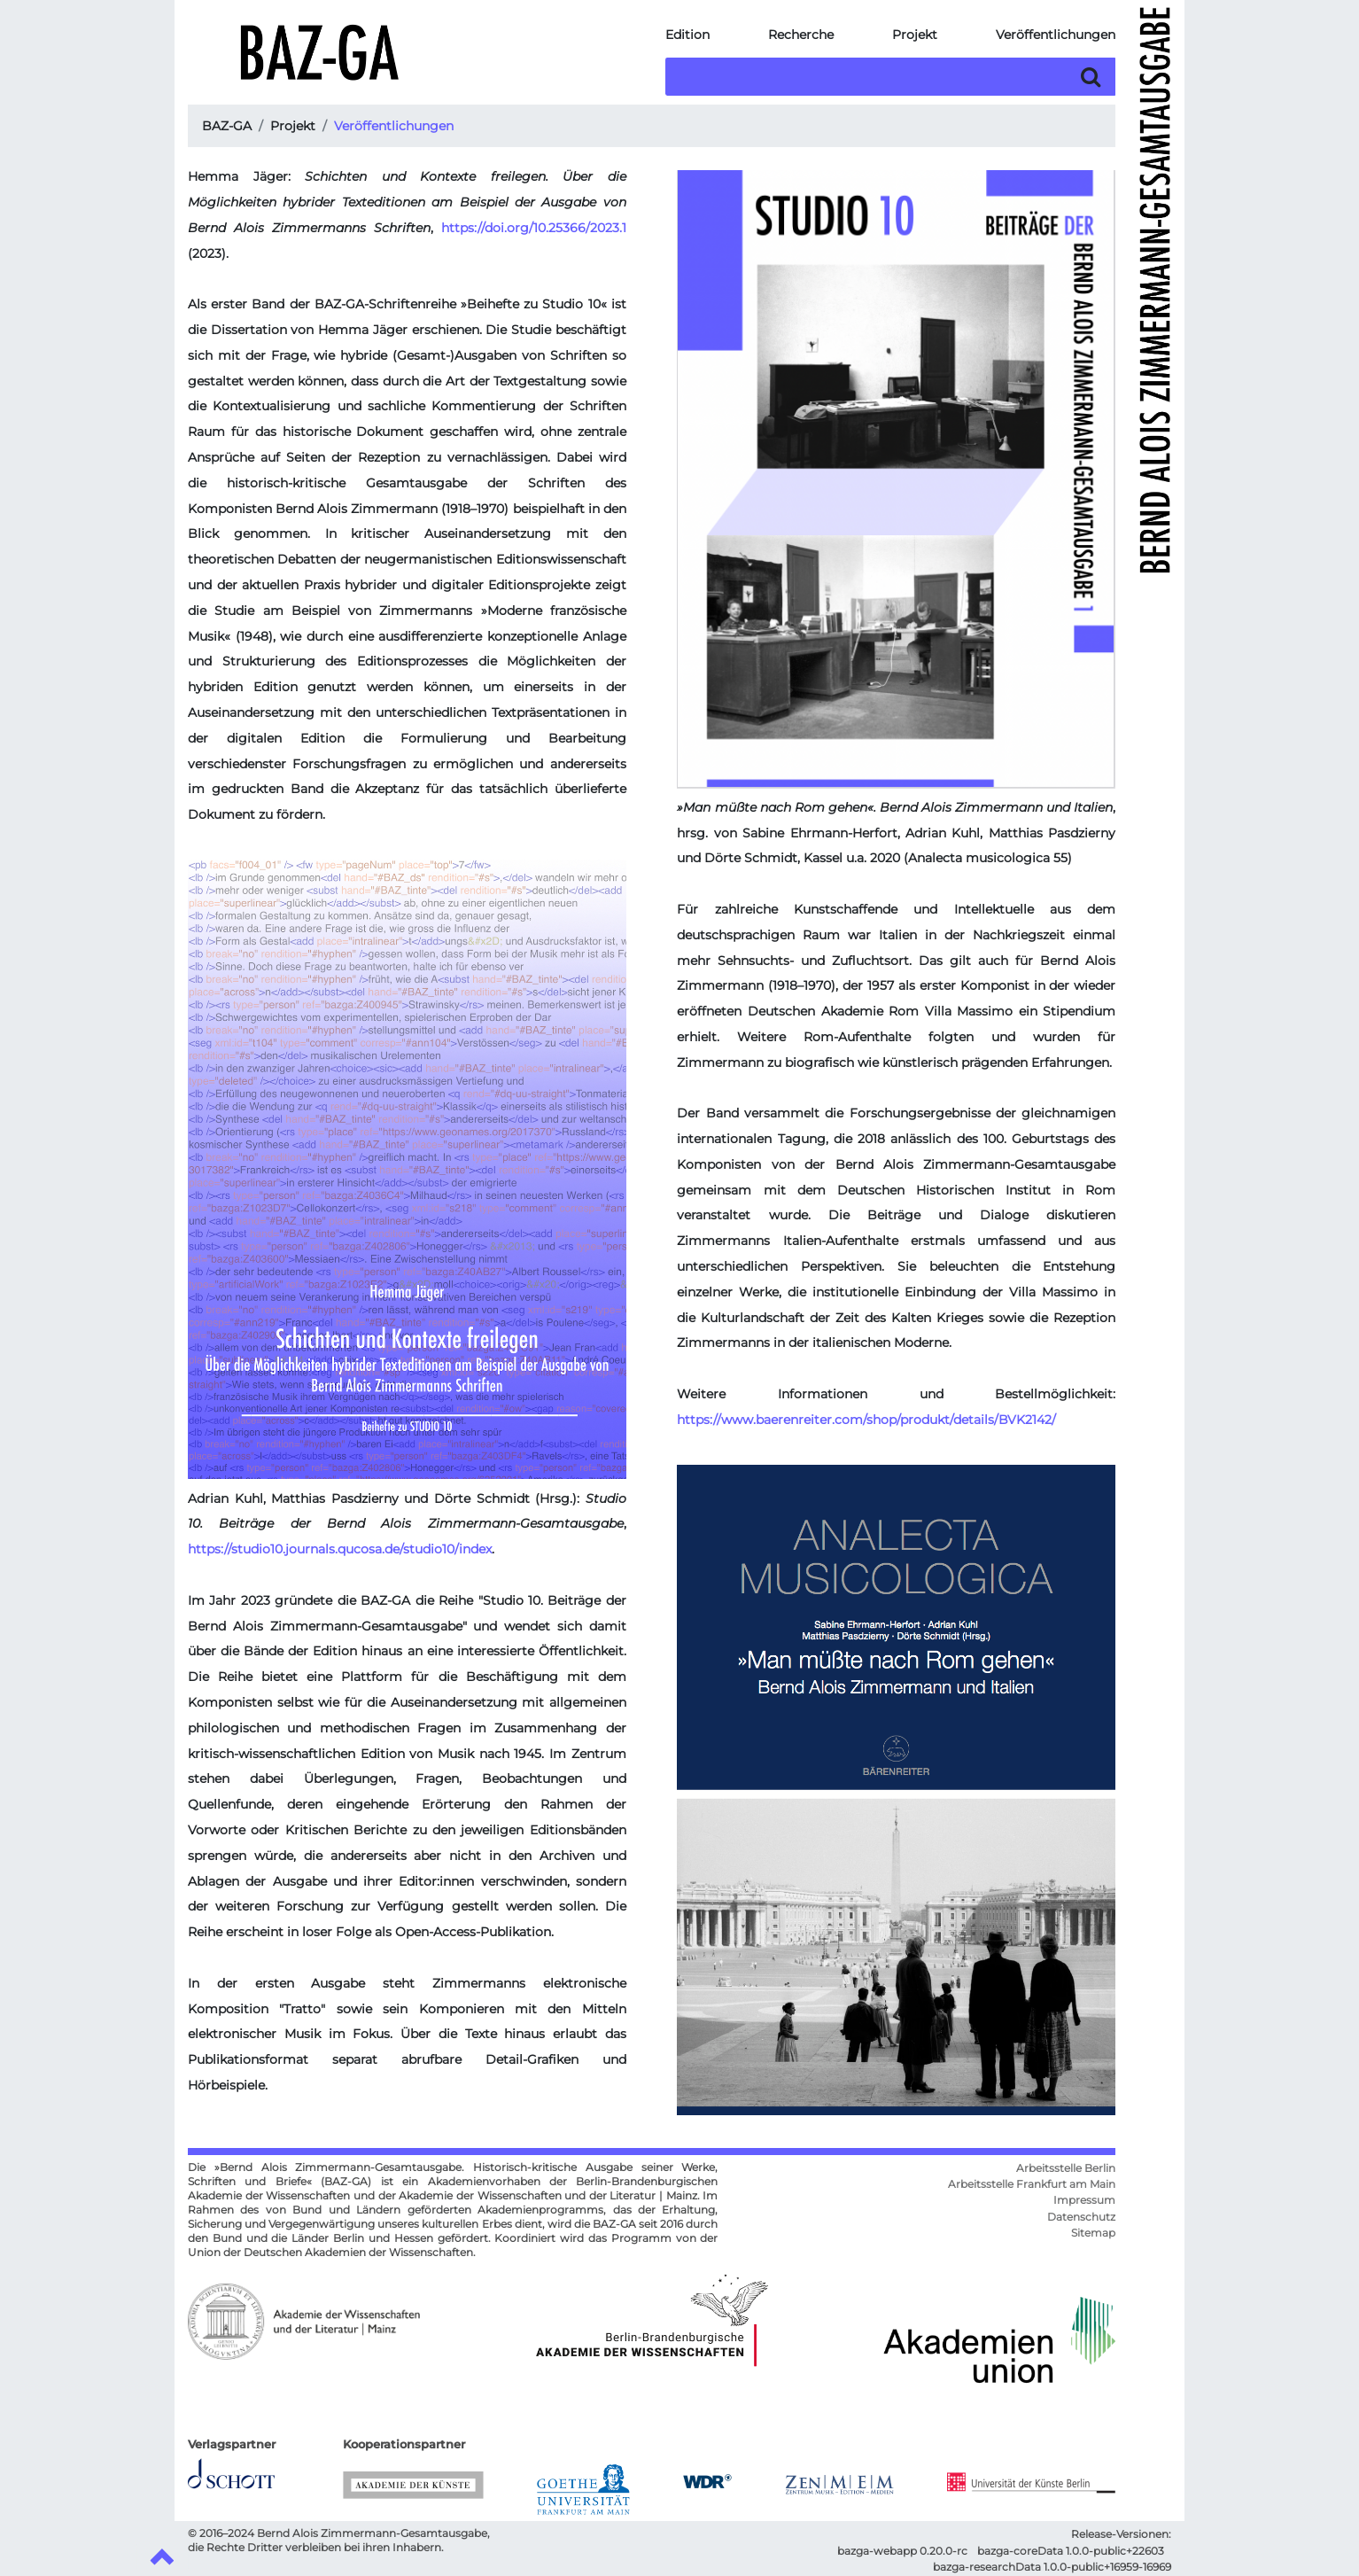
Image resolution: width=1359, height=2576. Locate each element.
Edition (687, 35)
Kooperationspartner (404, 2444)
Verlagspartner (232, 2444)
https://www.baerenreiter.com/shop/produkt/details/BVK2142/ (866, 1420)
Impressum (1084, 2200)
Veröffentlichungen (1055, 35)
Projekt (914, 35)
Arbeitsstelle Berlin (1065, 2168)
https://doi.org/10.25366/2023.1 (533, 228)
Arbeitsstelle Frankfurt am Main (1031, 2184)
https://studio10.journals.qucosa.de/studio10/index (340, 1549)
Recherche (801, 35)
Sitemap (1093, 2233)
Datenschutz (1081, 2217)
